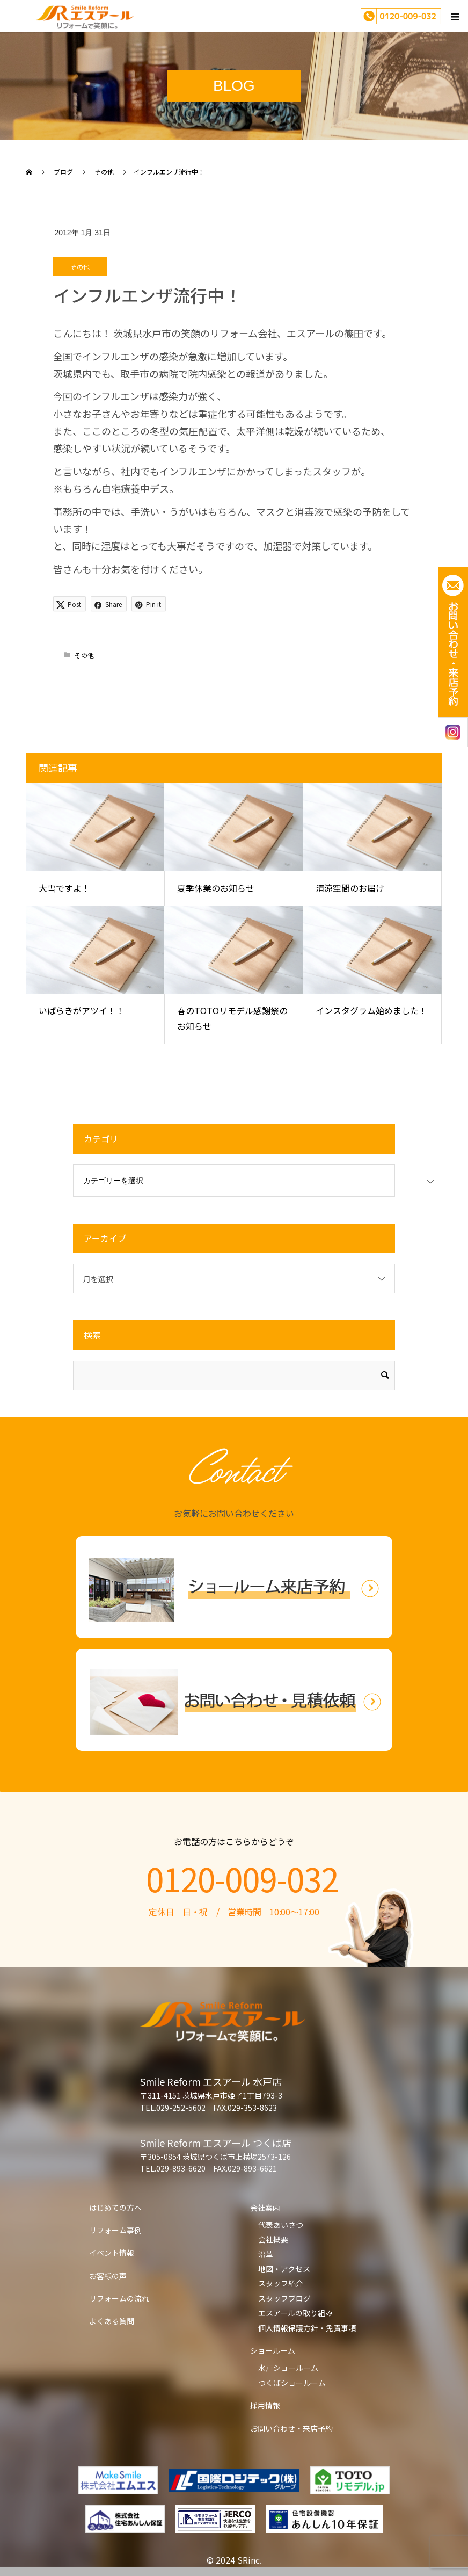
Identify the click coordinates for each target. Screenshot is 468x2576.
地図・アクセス (284, 2268)
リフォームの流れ (119, 2298)
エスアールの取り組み (295, 2312)
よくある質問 (111, 2320)
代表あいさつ (280, 2224)
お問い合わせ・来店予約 (291, 2428)
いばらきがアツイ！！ (82, 1010)
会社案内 (265, 2207)
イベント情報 (111, 2252)
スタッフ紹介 (280, 2283)
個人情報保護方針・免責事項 (307, 2327)
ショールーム (272, 2350)
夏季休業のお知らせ (215, 887)
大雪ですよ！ (64, 887)
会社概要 (273, 2239)
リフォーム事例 (115, 2230)
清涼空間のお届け (350, 887)
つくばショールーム (292, 2382)
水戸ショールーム (288, 2367)
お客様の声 (108, 2275)
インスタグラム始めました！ (371, 1010)
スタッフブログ (284, 2298)
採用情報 (265, 2405)
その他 (80, 266)
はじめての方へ (115, 2207)
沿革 (265, 2254)
